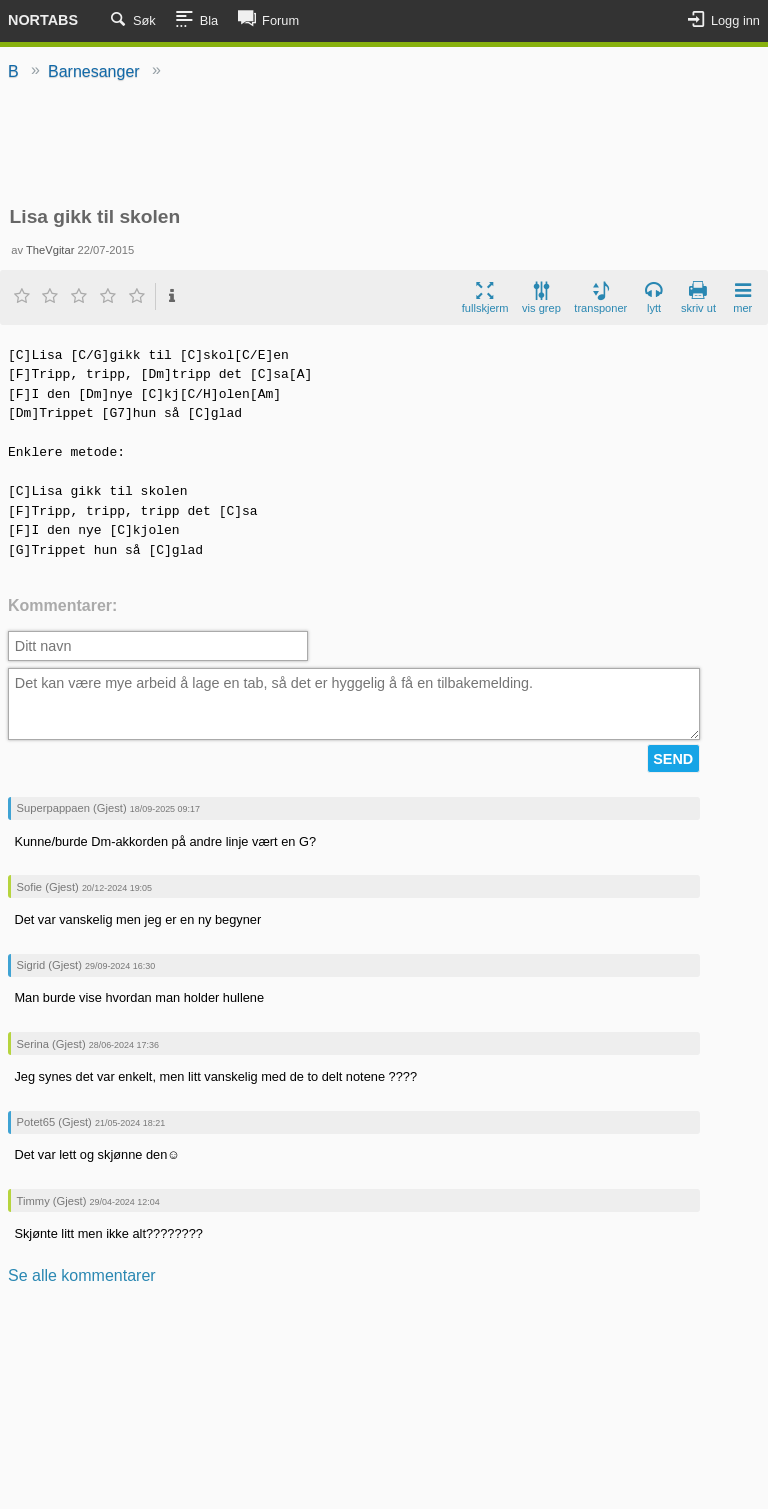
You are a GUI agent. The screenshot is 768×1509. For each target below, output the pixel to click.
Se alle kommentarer (82, 1275)
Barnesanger (94, 71)
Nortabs (43, 20)
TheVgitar (50, 250)
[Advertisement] (384, 145)
